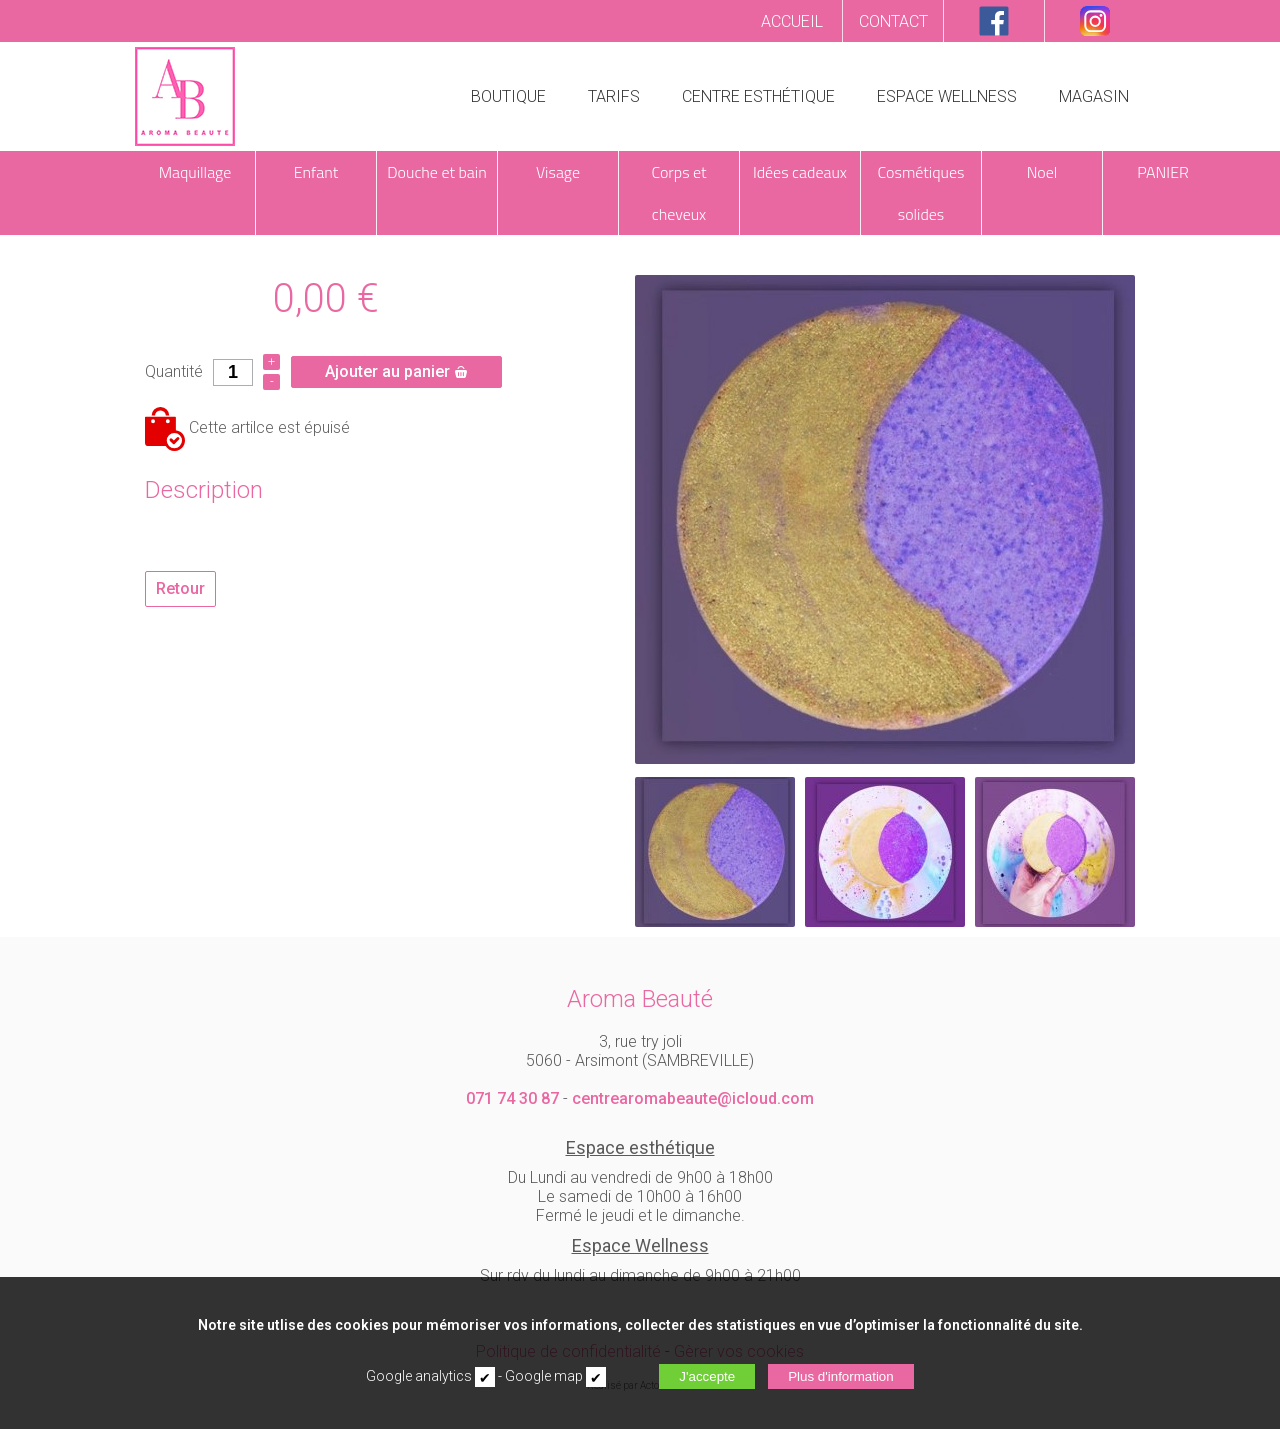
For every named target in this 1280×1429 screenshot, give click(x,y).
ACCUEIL (792, 21)
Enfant (316, 172)
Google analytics (419, 1376)
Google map (544, 1376)
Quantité (174, 371)
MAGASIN (1094, 96)
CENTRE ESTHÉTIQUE (758, 96)
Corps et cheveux (678, 193)
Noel (1042, 172)
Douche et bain (436, 172)
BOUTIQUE (508, 96)
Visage (558, 172)
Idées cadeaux (800, 172)
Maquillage (195, 172)
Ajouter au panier (396, 371)
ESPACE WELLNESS (947, 96)
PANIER (1163, 172)
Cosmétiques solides (921, 193)
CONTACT (893, 21)
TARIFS (614, 96)
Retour (180, 588)
